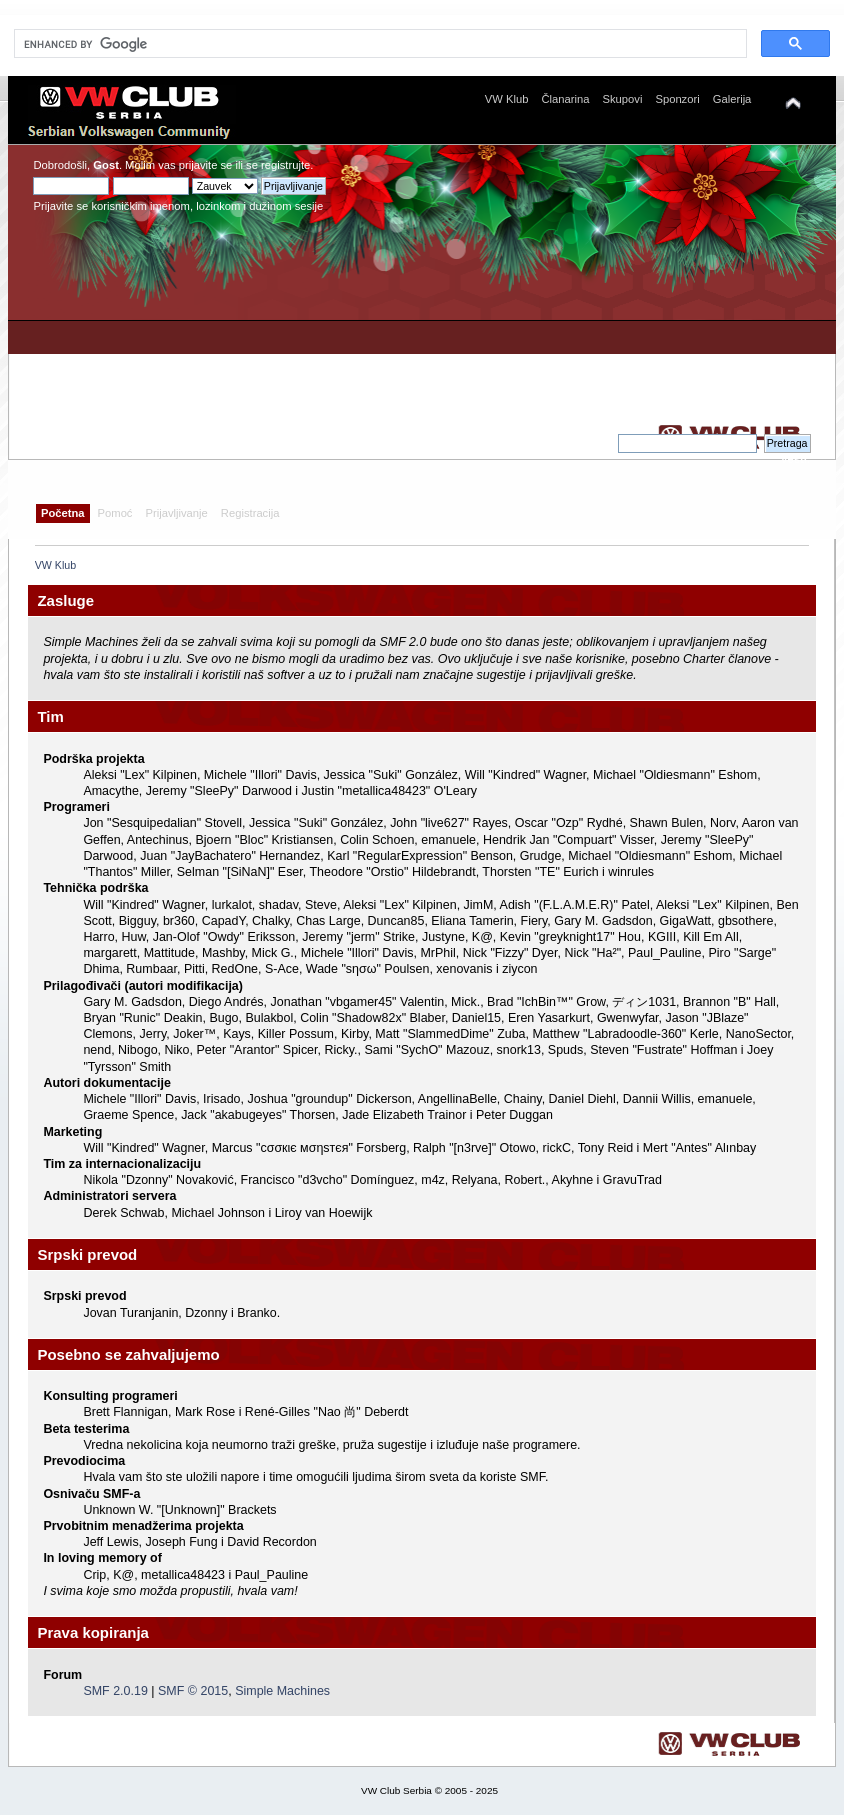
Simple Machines (282, 1691)
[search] (378, 44)
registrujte (285, 165)
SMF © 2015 (193, 1691)
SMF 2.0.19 (115, 1691)
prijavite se (206, 165)
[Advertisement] (633, 294)
